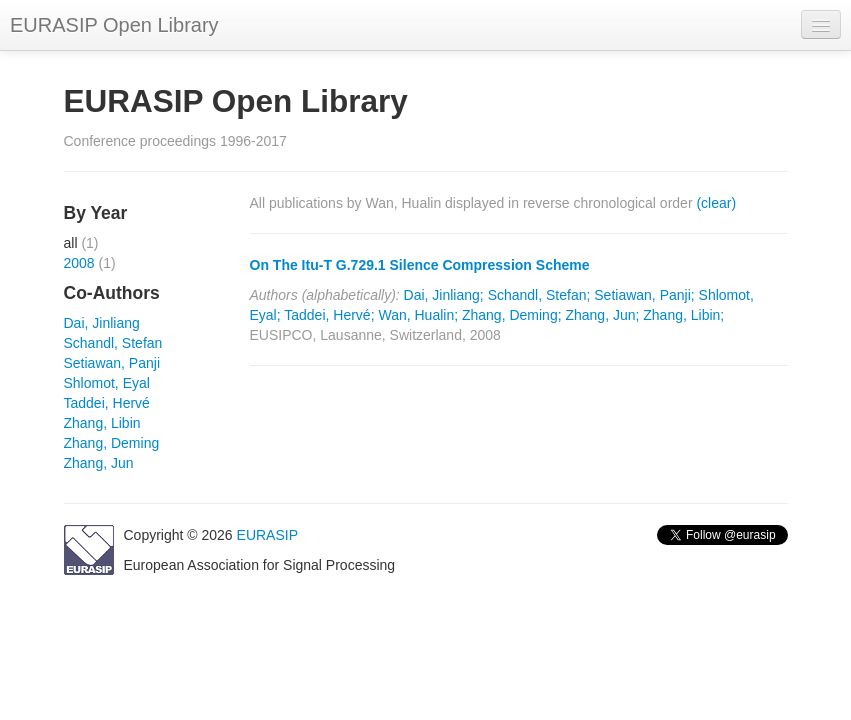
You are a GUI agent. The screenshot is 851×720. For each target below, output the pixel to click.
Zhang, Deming (112, 443)
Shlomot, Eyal (107, 383)
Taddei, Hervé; (329, 315)
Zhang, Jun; (602, 315)
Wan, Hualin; (418, 315)
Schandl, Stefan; (539, 295)
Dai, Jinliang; (444, 295)
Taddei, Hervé (107, 403)
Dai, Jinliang (102, 323)
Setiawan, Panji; (644, 295)
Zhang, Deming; (512, 315)
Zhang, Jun (99, 463)
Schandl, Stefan (113, 343)
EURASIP (267, 535)
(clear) (716, 203)
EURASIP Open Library (114, 25)
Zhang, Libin (102, 423)
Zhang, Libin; (683, 315)
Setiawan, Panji (112, 363)
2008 (79, 263)
